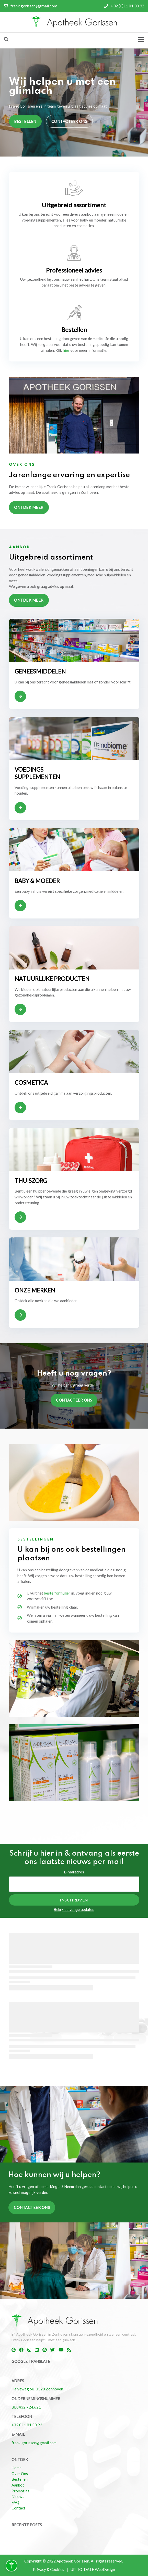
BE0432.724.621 (26, 2407)
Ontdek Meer (28, 507)
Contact (18, 2508)
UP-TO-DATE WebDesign (93, 2569)
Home (16, 2467)
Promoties (20, 2491)
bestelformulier (57, 1593)
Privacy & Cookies (48, 2569)
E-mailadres (74, 1872)
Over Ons (20, 2473)
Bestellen (25, 121)
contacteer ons (74, 1400)
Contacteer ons (69, 121)
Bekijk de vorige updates (74, 1909)
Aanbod (18, 2485)
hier (66, 350)
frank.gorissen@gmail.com (34, 2442)
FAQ (15, 2502)
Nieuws (18, 2496)
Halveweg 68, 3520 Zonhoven (37, 2389)
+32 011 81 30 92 (27, 2425)
